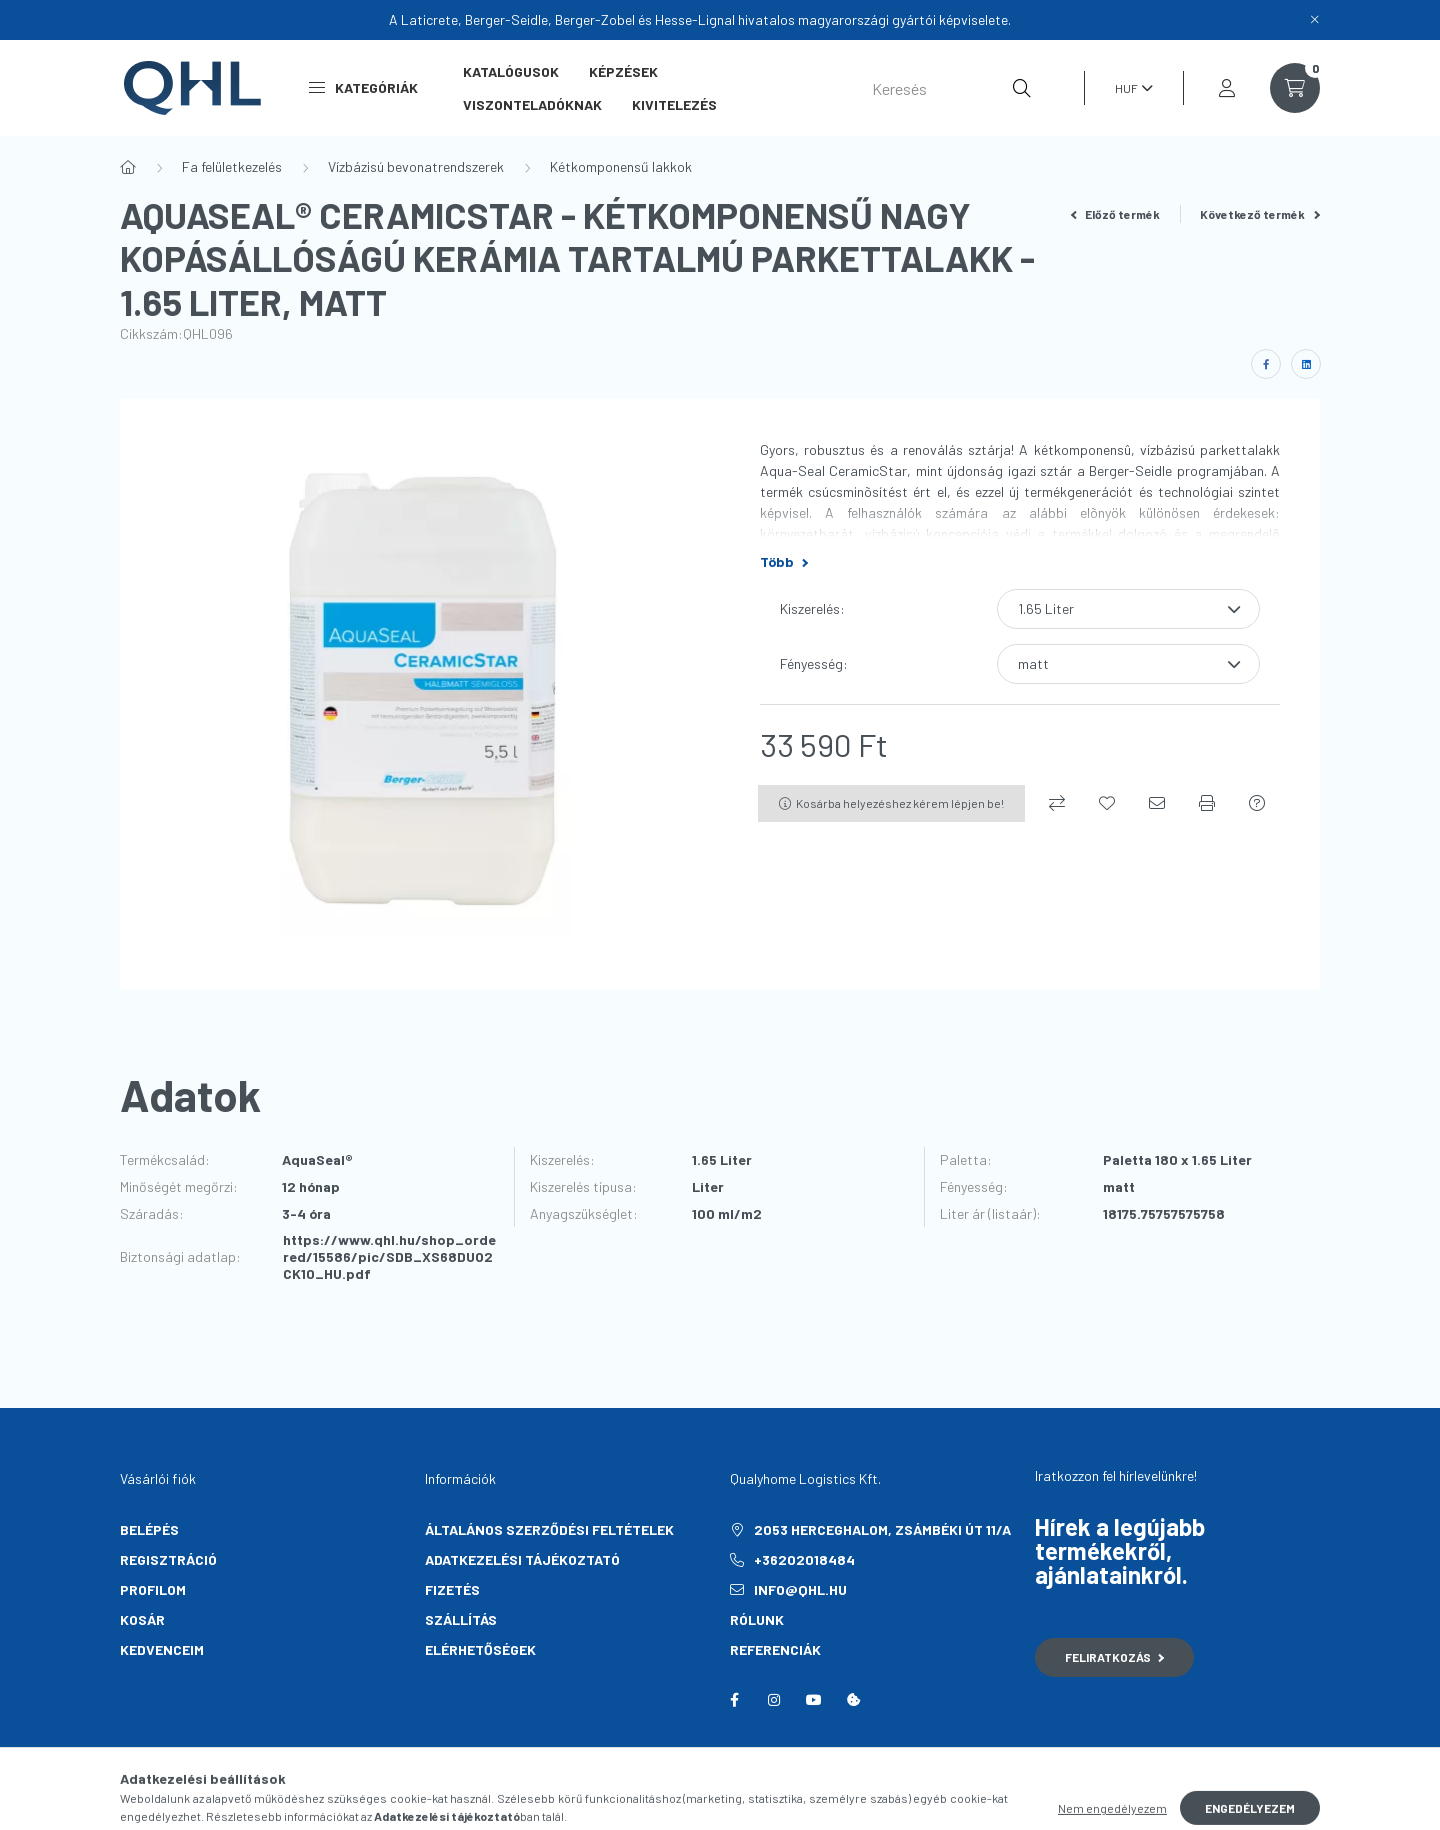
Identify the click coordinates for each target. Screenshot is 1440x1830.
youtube (814, 1700)
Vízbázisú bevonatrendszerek (416, 166)
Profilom (153, 1589)
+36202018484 (804, 1559)
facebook (734, 1700)
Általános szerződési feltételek (549, 1529)
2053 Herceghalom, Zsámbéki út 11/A (882, 1529)
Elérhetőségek (480, 1649)
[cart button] (1295, 88)
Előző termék (1116, 214)
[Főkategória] (128, 167)
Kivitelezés (674, 104)
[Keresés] (952, 88)
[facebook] (1266, 364)
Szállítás (461, 1619)
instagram (774, 1700)
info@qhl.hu (800, 1589)
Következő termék (1260, 214)
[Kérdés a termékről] (1257, 803)
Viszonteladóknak (532, 104)
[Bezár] (1315, 20)
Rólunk (757, 1619)
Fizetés (452, 1589)
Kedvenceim (162, 1649)
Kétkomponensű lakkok (621, 166)
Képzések (623, 71)
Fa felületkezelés (232, 166)
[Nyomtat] (1207, 803)
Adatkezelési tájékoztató (522, 1559)
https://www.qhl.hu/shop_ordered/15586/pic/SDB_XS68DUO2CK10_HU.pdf (389, 1257)
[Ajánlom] (1157, 803)
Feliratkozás (1114, 1657)
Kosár (142, 1619)
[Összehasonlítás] (1057, 803)
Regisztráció (168, 1559)
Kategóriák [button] (363, 87)
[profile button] (1227, 88)
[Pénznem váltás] (1129, 88)
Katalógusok (511, 71)
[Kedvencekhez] (1107, 803)
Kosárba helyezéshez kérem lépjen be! (900, 803)
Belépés (149, 1529)
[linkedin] (1306, 364)
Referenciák (775, 1649)
